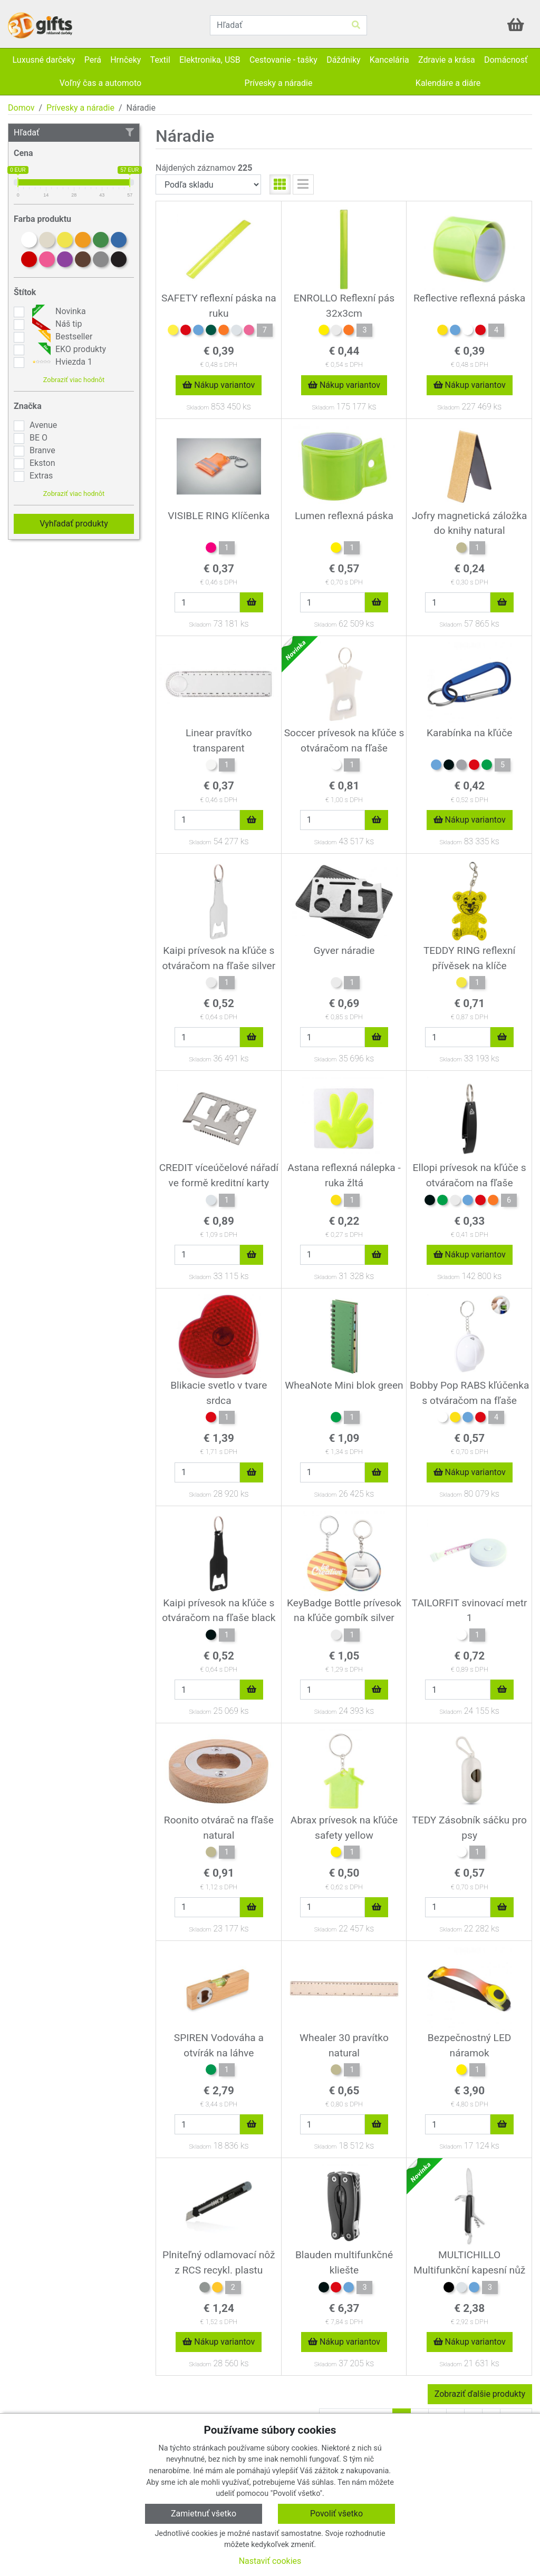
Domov (21, 108)
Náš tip (56, 324)
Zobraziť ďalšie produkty (480, 2394)
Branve (42, 450)
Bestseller (61, 336)
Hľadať (74, 133)
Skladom (198, 407)
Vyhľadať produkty (74, 524)
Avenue (43, 425)
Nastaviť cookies (270, 2561)
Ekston (42, 463)
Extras (41, 476)
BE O (38, 438)
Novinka (58, 311)
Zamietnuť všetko (203, 2514)
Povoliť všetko (336, 2514)
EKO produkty (68, 349)
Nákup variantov (218, 385)
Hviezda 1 (61, 362)
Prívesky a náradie (80, 108)
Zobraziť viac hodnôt (73, 380)
